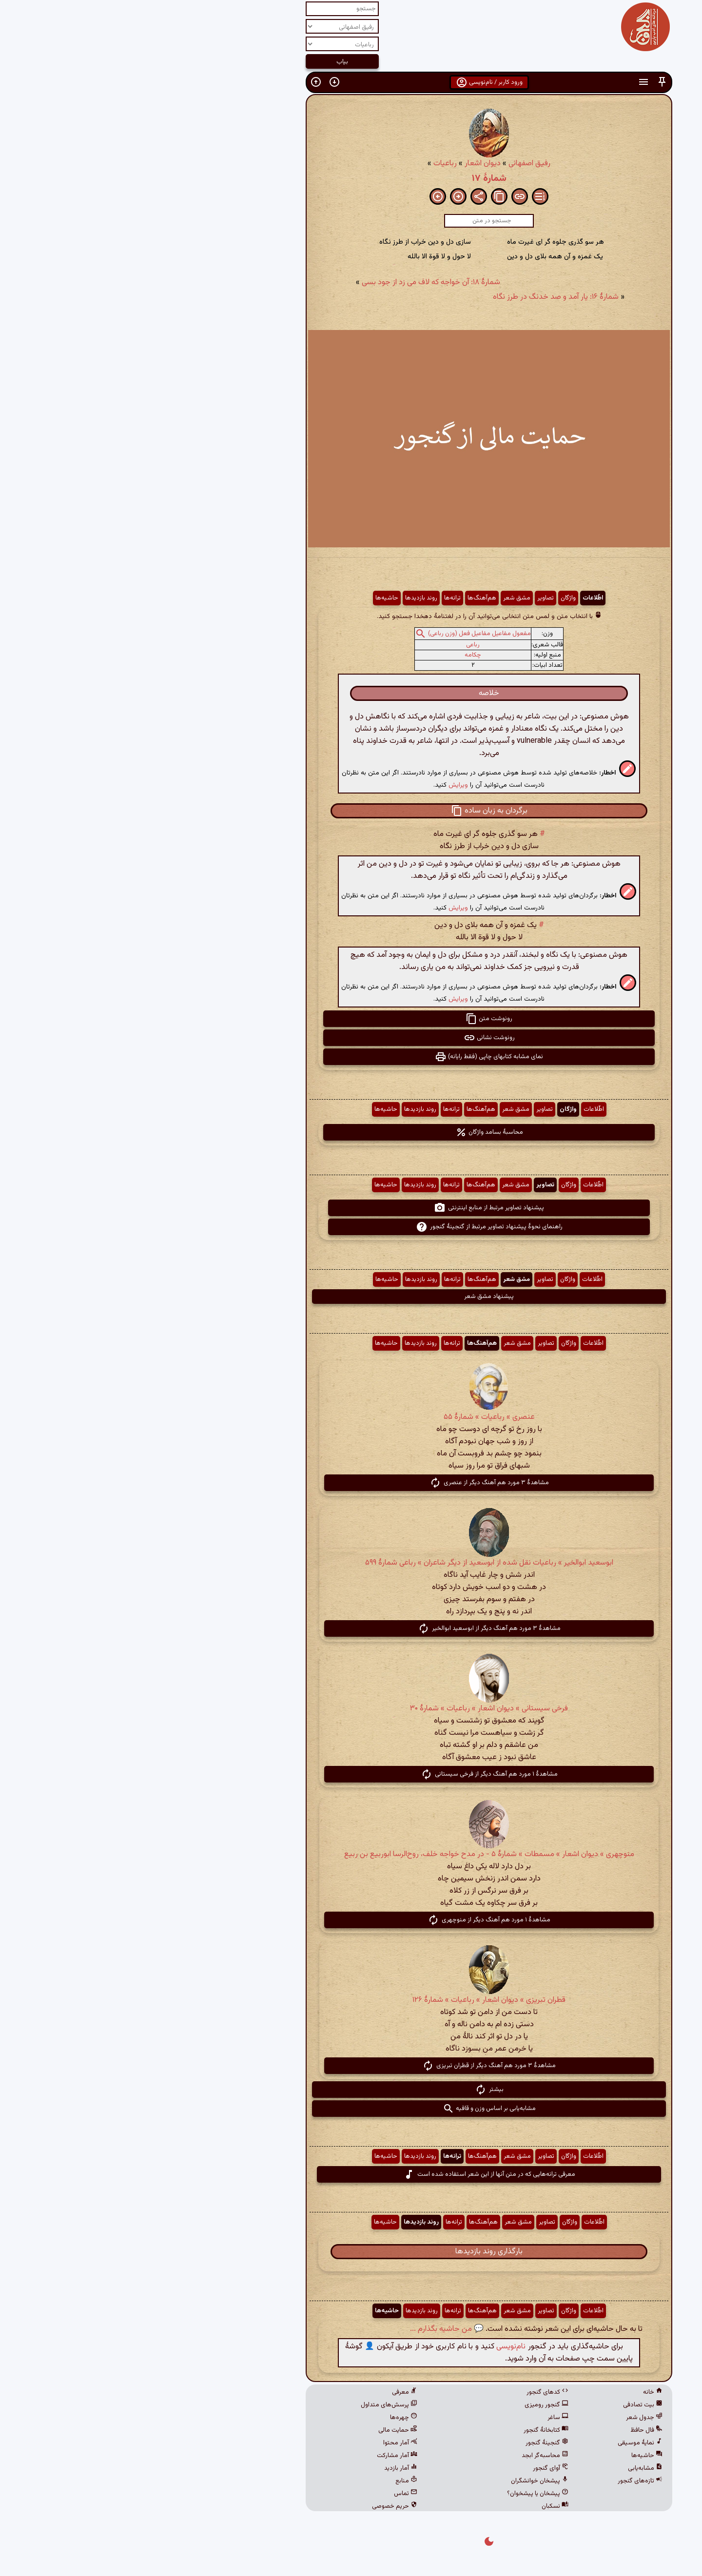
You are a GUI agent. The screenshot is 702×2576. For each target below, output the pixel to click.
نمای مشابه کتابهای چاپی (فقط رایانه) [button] (351, 1057)
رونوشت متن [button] (351, 1019)
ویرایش (320, 785)
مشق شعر (378, 598)
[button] (524, 82)
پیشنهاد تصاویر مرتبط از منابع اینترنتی (351, 1208)
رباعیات (307, 163)
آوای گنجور (412, 2468)
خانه (515, 2392)
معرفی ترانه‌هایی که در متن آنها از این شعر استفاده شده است (351, 2174)
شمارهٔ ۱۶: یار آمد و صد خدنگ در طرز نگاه (418, 297)
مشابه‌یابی (507, 2468)
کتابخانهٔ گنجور (408, 2430)
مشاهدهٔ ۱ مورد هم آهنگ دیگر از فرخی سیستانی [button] (351, 1774)
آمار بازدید (262, 2468)
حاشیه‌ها (248, 598)
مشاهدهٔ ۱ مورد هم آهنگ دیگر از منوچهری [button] (351, 1920)
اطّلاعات (455, 598)
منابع (268, 2481)
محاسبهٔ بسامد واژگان (351, 1132)
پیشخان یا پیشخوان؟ (399, 2494)
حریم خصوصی (256, 2506)
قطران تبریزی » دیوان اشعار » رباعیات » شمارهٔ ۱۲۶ (351, 2000)
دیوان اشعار (345, 163)
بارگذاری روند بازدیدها (351, 2252)
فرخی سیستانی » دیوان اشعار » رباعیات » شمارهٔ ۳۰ (351, 1709)
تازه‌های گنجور (502, 2481)
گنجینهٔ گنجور (409, 2443)
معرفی (266, 2392)
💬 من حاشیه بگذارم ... (309, 2329)
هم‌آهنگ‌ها (344, 598)
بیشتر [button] (351, 2089)
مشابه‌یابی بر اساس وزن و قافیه (351, 2108)
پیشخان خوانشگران (401, 2481)
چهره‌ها (265, 2417)
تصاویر (407, 598)
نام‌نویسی (373, 2347)
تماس (267, 2494)
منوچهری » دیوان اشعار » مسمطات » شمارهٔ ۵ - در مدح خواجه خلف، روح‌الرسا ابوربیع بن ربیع (351, 1854)
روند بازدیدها (283, 598)
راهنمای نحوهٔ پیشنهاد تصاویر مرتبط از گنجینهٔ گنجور (351, 1227)
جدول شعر (506, 2417)
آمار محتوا (262, 2443)
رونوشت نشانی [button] (351, 1038)
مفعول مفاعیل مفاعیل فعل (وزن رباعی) (341, 634)
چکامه (335, 655)
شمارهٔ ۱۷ (351, 178)
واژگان (430, 598)
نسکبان (417, 2506)
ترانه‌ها (314, 598)
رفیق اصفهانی (391, 163)
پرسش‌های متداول (251, 2405)
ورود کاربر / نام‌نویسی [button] (351, 82)
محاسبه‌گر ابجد (407, 2455)
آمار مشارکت (259, 2455)
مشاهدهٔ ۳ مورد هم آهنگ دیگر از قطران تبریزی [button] (351, 2066)
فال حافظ (508, 2430)
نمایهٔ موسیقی (502, 2443)
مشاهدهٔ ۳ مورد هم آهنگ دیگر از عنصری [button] (351, 1483)
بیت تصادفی (505, 2405)
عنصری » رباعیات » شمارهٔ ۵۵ (351, 1417)
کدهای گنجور (409, 2392)
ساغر (420, 2417)
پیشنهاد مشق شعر (351, 1296)
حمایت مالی (259, 2430)
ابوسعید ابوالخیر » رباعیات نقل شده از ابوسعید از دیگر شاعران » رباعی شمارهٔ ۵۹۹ (351, 1563)
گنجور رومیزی (408, 2405)
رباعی (335, 645)
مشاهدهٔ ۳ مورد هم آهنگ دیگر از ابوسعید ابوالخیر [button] (351, 1628)
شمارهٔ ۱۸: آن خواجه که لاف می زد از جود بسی (293, 282)
